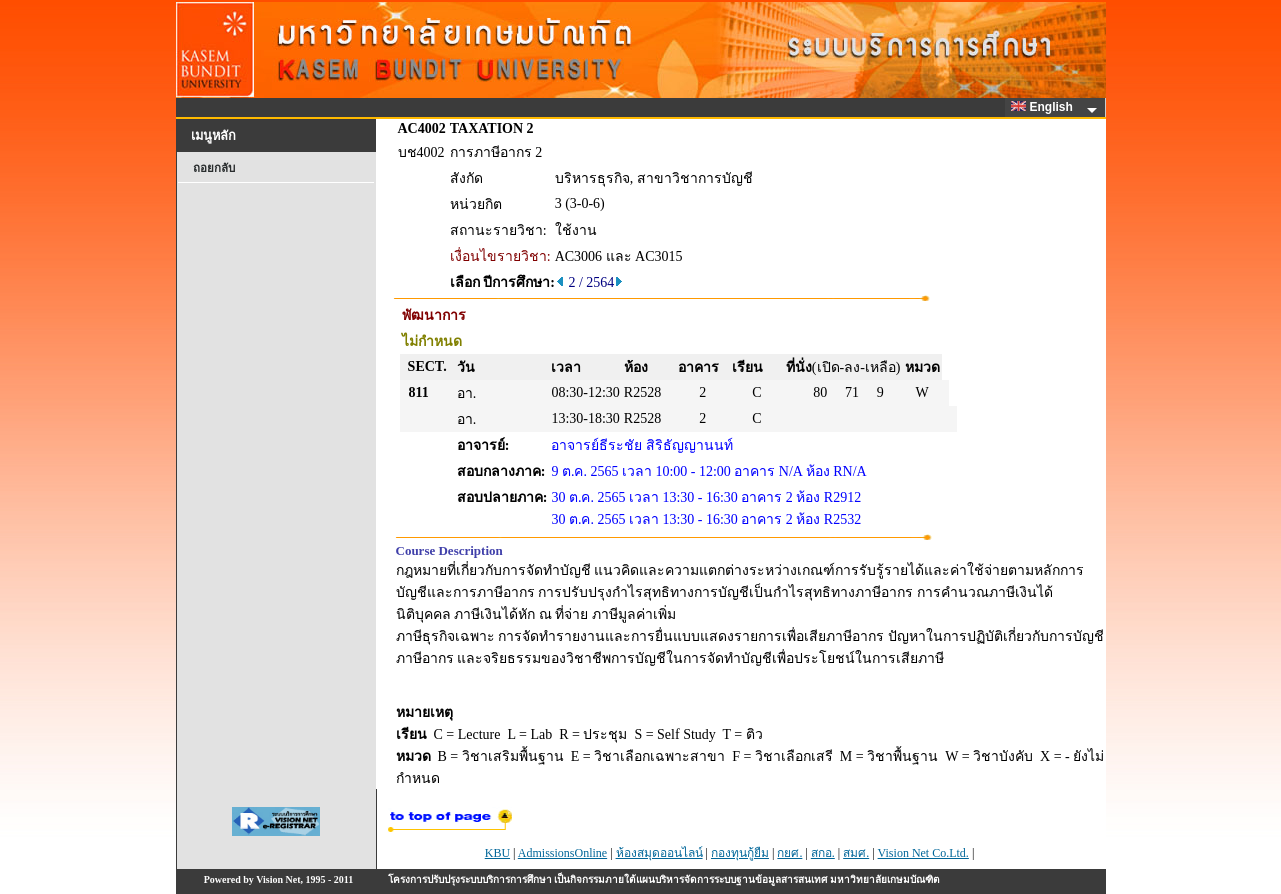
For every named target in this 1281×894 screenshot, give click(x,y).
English (1045, 107)
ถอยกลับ (214, 168)
